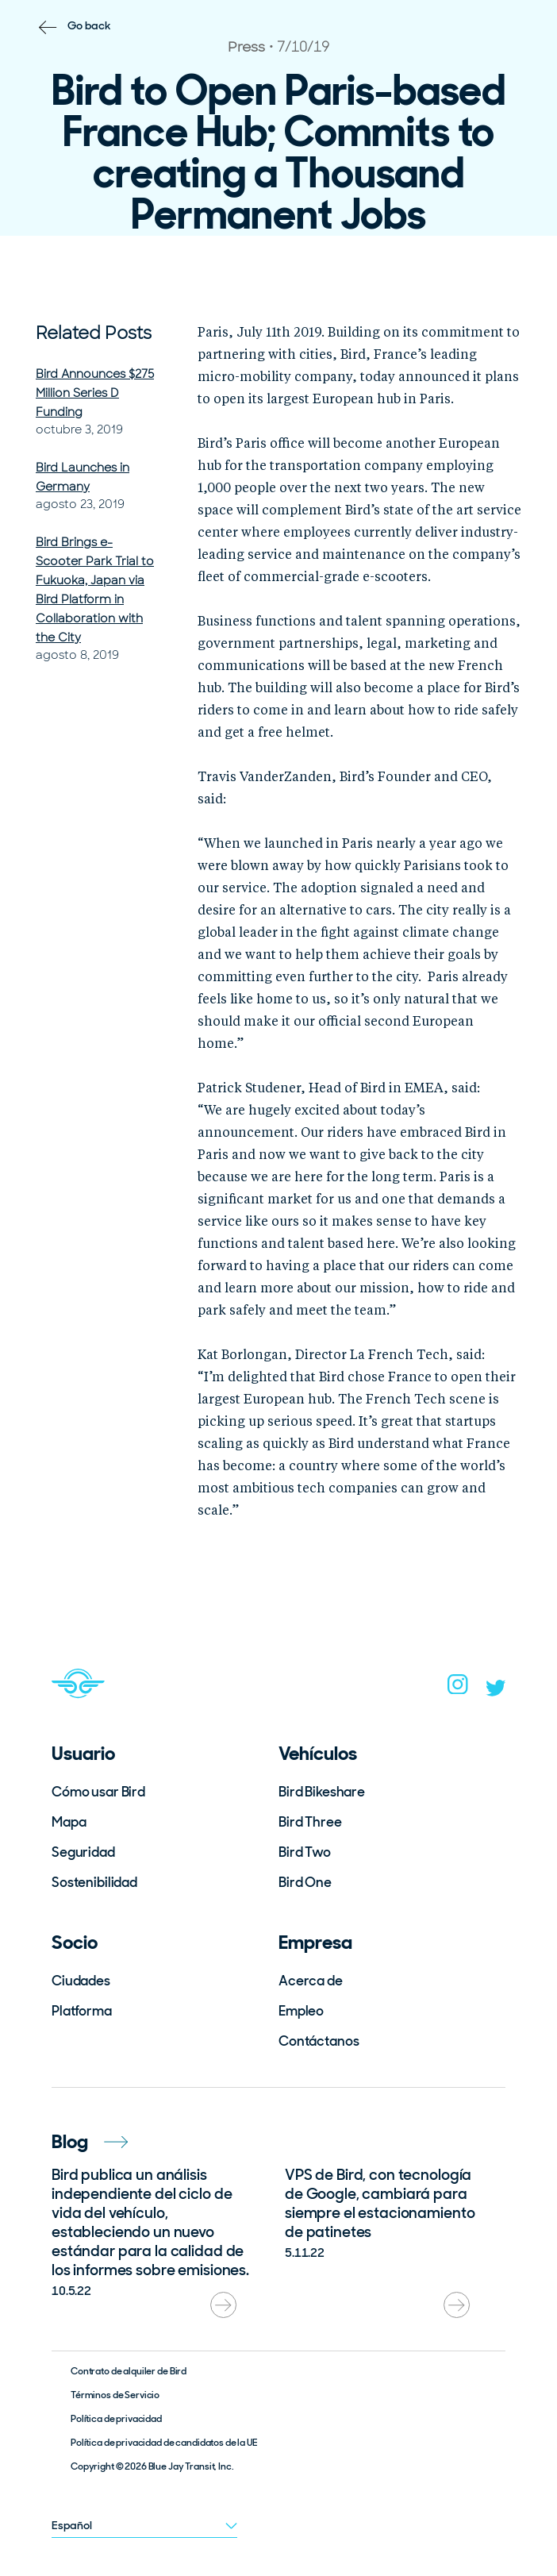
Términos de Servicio (115, 2395)
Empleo (301, 2011)
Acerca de (310, 1980)
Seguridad (83, 1852)
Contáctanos (318, 2041)
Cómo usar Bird (98, 1791)
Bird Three (310, 1822)
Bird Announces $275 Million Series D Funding (95, 393)
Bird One (305, 1882)
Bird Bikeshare (321, 1791)
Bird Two (304, 1852)
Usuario (83, 1753)
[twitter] (496, 1691)
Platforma (82, 2011)
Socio (75, 1942)
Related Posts (94, 333)
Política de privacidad (116, 2418)
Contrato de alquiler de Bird (128, 2371)
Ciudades (81, 1980)
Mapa (69, 1822)
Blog (90, 2141)
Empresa (315, 1942)
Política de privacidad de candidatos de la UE (164, 2442)
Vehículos (317, 1753)
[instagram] (458, 1689)
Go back (89, 25)
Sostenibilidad (94, 1882)
